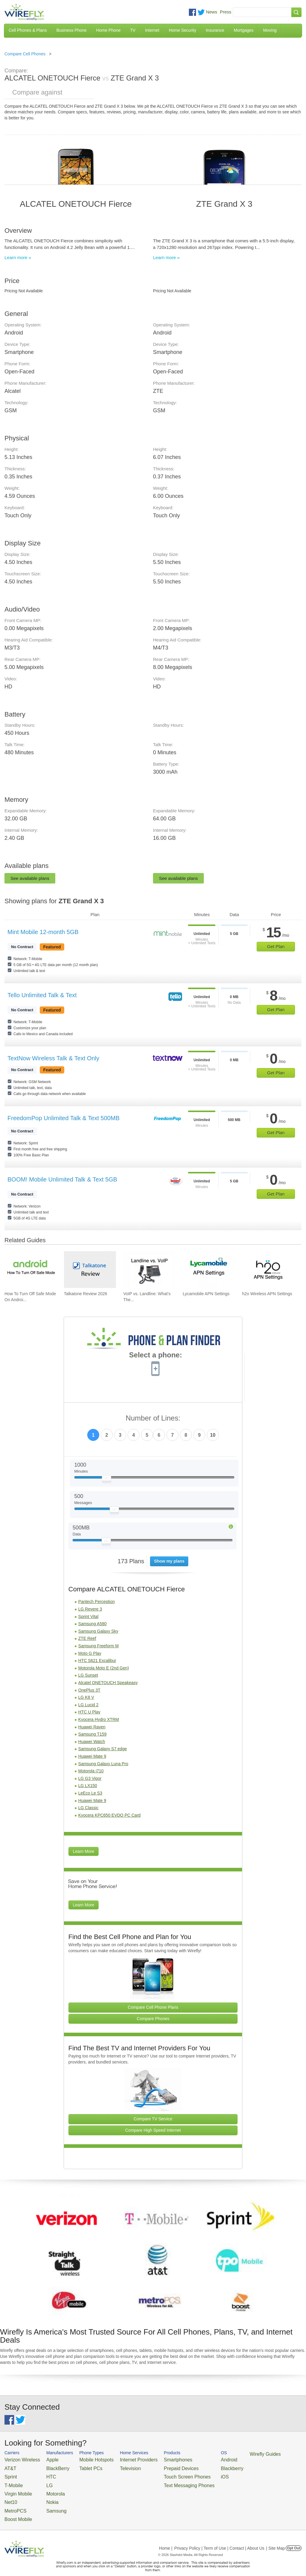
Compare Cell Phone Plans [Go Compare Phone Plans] (153, 2007)
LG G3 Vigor (90, 1778)
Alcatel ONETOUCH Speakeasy (108, 1682)
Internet (152, 30)
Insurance (215, 30)
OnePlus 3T (89, 1690)
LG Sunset (88, 1675)
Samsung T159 (92, 1734)
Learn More (83, 1851)
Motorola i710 (91, 1770)
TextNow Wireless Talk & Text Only (53, 1058)
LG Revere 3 (90, 1609)
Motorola (47, 2488)
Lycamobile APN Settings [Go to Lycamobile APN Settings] (206, 1293)
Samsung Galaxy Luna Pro (103, 1763)
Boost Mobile (15, 2510)
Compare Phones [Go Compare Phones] (153, 2018)
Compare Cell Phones (24, 53)
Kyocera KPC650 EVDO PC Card (109, 1815)
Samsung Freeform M (98, 1645)
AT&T (9, 2466)
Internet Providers (122, 2459)
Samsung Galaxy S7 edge (102, 1748)
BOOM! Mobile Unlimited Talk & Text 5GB (62, 1179)
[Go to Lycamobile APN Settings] (209, 1269)
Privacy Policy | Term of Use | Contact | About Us (219, 2538)
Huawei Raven (91, 1727)
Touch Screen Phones (163, 2474)
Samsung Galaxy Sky (98, 1631)
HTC (44, 2474)
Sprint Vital (88, 1616)
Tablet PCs (82, 2466)
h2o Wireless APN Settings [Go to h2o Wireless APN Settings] (267, 1293)
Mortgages (243, 30)
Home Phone (108, 30)
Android (198, 2459)
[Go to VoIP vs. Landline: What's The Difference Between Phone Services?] (149, 1269)
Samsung (48, 2503)
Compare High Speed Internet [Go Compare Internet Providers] (153, 2130)
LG (42, 2481)
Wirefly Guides (229, 2453)
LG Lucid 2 (88, 1704)
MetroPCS (13, 2503)
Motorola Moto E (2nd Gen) (103, 1668)
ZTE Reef (87, 1638)
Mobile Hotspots (86, 2459)
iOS (194, 2474)
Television (115, 2466)
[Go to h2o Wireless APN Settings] (268, 1269)
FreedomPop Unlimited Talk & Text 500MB (63, 1118)
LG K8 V (86, 1697)
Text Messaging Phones (164, 2481)
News (211, 11)
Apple (45, 2459)
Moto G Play (89, 1653)
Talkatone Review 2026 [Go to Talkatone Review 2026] (85, 1293)
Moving (269, 30)
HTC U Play (89, 1712)
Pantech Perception (96, 1601)
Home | (165, 2538)
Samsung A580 (92, 1623)
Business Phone (71, 30)
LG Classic (88, 1807)
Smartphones (155, 2459)
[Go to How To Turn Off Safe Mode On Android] (30, 1269)
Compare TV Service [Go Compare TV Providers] (153, 2118)
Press (225, 11)
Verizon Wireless (18, 2459)
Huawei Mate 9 (92, 1756)
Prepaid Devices (158, 2466)
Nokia (45, 2495)
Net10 (9, 2495)
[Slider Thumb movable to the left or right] (106, 1479)
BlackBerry (49, 2466)
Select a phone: (155, 1355)
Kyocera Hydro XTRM (98, 1719)
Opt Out (293, 2538)
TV (133, 30)
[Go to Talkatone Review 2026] (90, 1269)
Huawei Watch (91, 1741)
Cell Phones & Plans (28, 30)
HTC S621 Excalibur (97, 1660)
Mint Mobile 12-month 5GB (43, 932)
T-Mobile (11, 2481)
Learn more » (17, 257)
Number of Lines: (153, 1418)
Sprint (9, 2474)
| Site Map (275, 2538)
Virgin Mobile (15, 2488)
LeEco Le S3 (90, 1793)
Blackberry (200, 2466)
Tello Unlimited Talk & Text (42, 995)
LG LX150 (87, 1785)
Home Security (182, 30)
